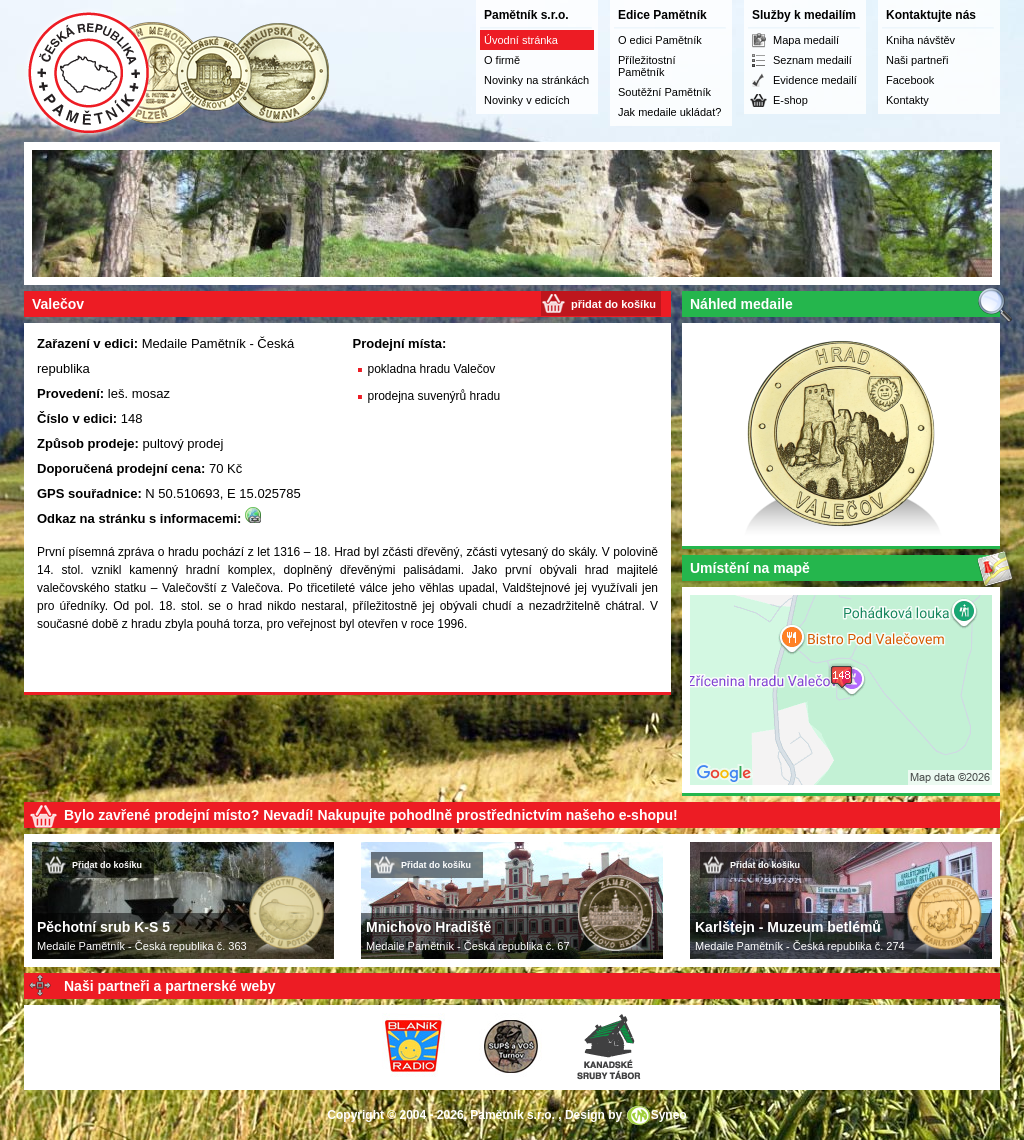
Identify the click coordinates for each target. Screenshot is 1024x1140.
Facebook (910, 80)
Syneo (669, 1115)
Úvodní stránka (521, 40)
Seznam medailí (812, 60)
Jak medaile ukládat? (669, 112)
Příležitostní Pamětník (646, 66)
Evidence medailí (815, 80)
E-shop (790, 100)
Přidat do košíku (107, 865)
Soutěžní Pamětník (664, 92)
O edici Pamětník (660, 40)
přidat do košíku (613, 304)
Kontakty (907, 100)
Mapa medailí (806, 40)
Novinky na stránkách (536, 80)
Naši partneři (917, 60)
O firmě (502, 60)
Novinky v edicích (527, 100)
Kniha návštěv (920, 40)
